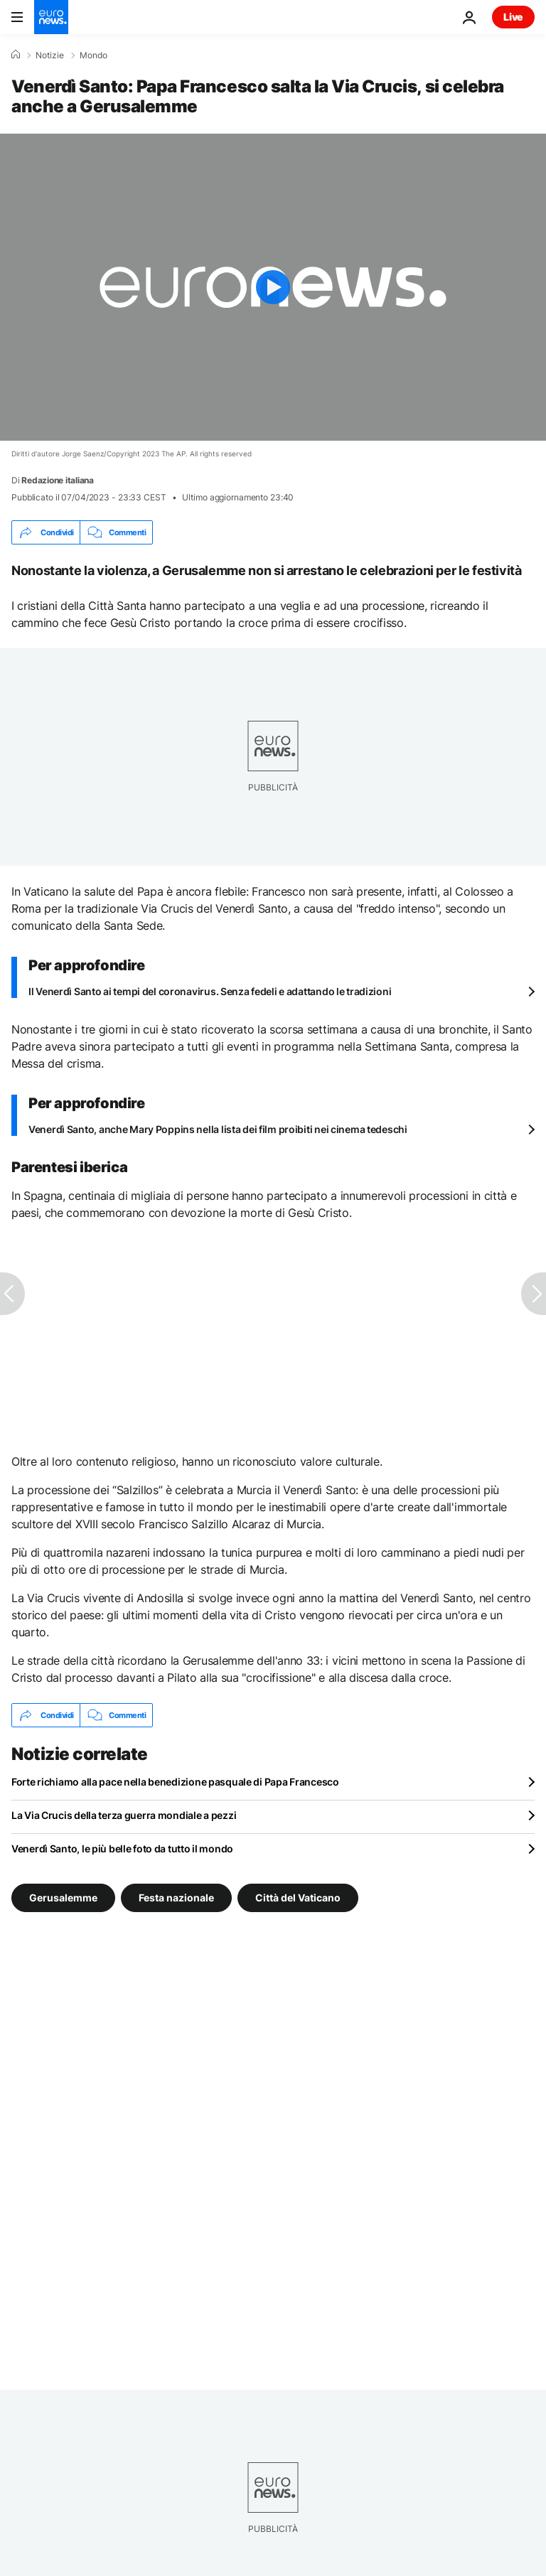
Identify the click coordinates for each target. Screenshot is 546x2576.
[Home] (15, 55)
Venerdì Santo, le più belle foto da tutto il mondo (122, 1848)
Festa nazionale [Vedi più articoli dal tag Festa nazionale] (176, 1897)
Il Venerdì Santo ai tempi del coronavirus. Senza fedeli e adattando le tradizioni (209, 991)
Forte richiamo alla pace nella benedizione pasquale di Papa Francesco (175, 1782)
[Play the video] (273, 287)
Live (513, 17)
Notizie (50, 55)
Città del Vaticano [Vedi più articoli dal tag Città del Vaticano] (298, 1897)
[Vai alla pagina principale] (51, 17)
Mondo (93, 55)
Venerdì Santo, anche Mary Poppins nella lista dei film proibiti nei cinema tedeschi (217, 1129)
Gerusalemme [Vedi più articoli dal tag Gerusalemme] (63, 1897)
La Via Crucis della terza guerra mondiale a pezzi (123, 1815)
